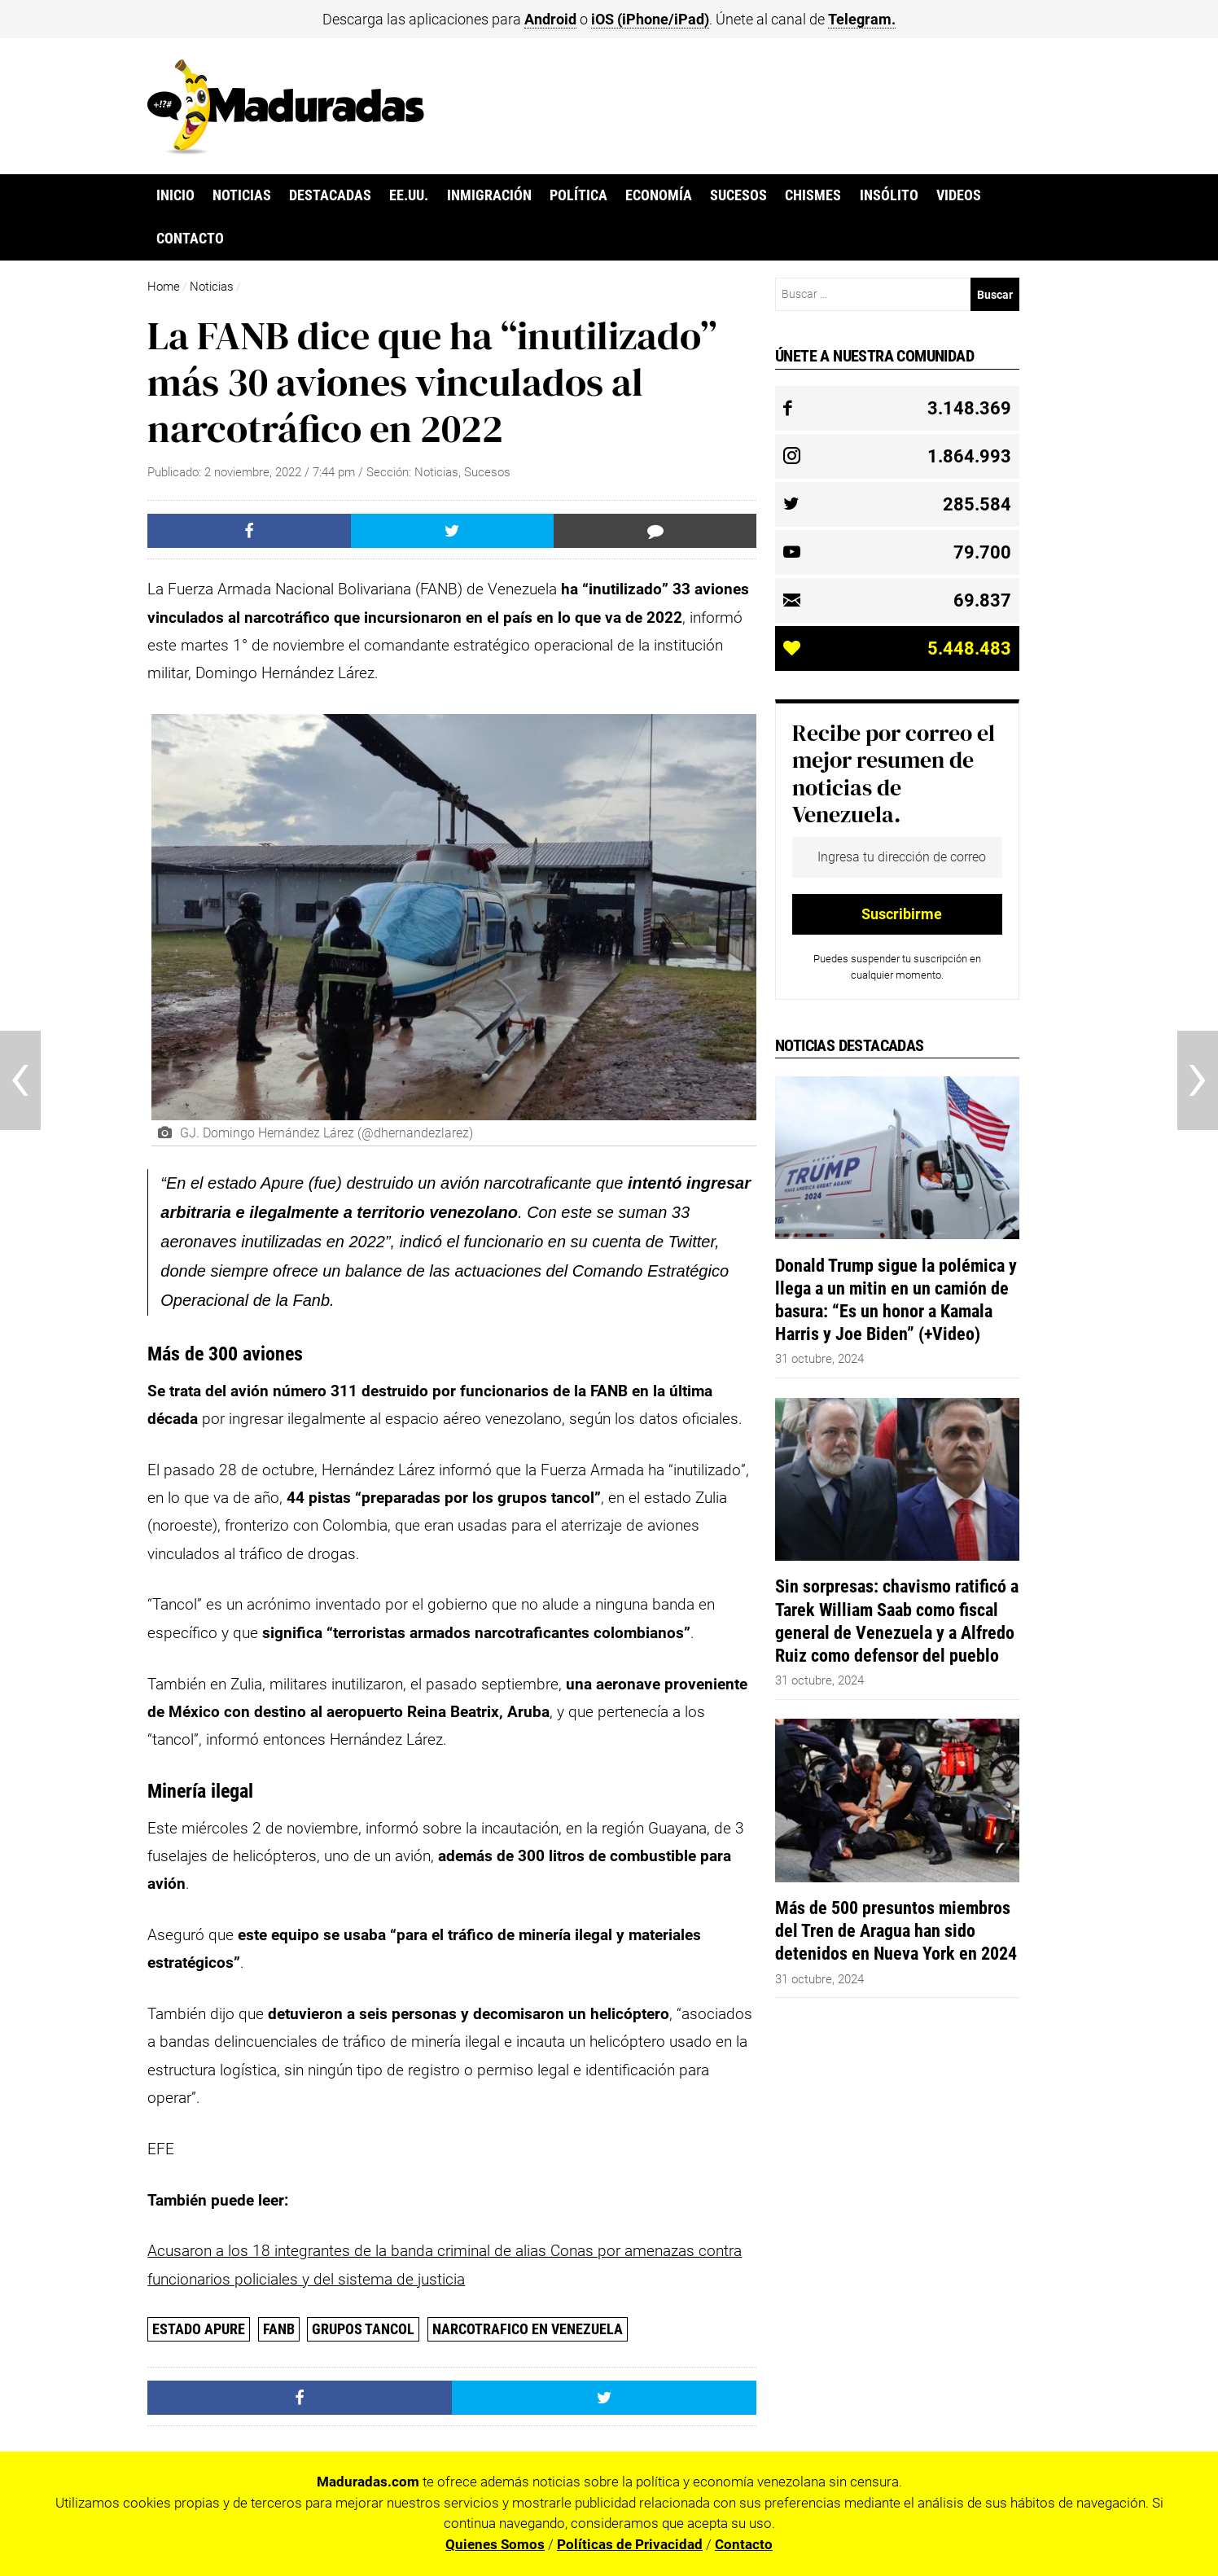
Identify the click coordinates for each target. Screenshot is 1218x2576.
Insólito (889, 195)
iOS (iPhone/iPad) (650, 19)
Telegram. (862, 19)
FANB (279, 2328)
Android (550, 19)
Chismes (813, 195)
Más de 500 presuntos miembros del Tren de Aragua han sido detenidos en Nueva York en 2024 (896, 1930)
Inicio (175, 195)
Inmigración (489, 195)
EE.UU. (408, 195)
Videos (958, 195)
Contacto (190, 238)
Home (163, 286)
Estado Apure (198, 2328)
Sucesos (738, 195)
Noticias (241, 195)
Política (578, 195)
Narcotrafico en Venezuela (527, 2328)
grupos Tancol (363, 2328)
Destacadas (330, 195)
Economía (658, 195)
